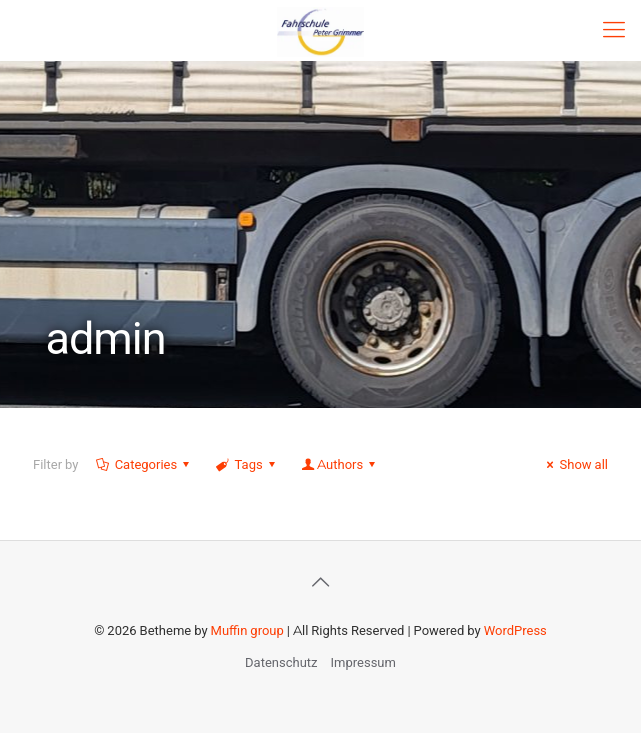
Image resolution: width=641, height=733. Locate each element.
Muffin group (247, 630)
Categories (144, 464)
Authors (340, 464)
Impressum (363, 662)
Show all (574, 464)
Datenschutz (281, 662)
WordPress (515, 630)
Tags (247, 464)
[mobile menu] (614, 30)
